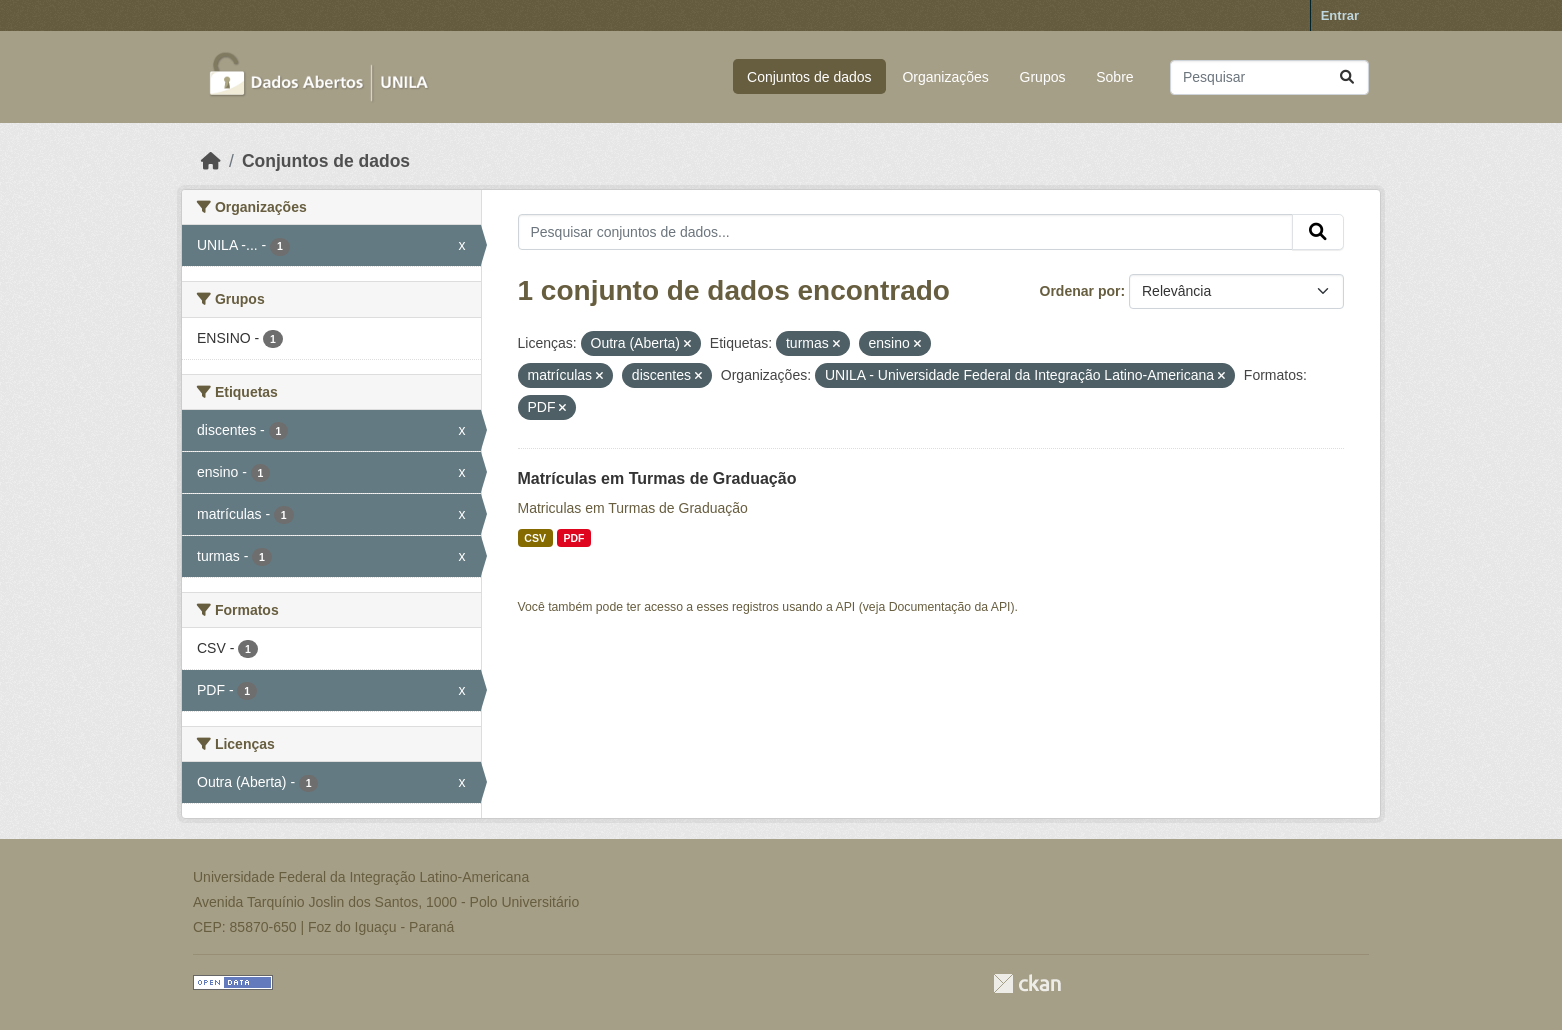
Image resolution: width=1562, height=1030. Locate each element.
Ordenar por (1080, 291)
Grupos (1043, 77)
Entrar (1340, 15)
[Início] (211, 161)
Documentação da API (950, 607)
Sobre (1114, 77)
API (846, 607)
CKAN (1027, 983)
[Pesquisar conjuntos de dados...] (1269, 77)
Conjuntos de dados (809, 77)
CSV (535, 538)
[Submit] (1347, 77)
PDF (573, 538)
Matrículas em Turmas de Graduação (657, 478)
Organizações (945, 77)
